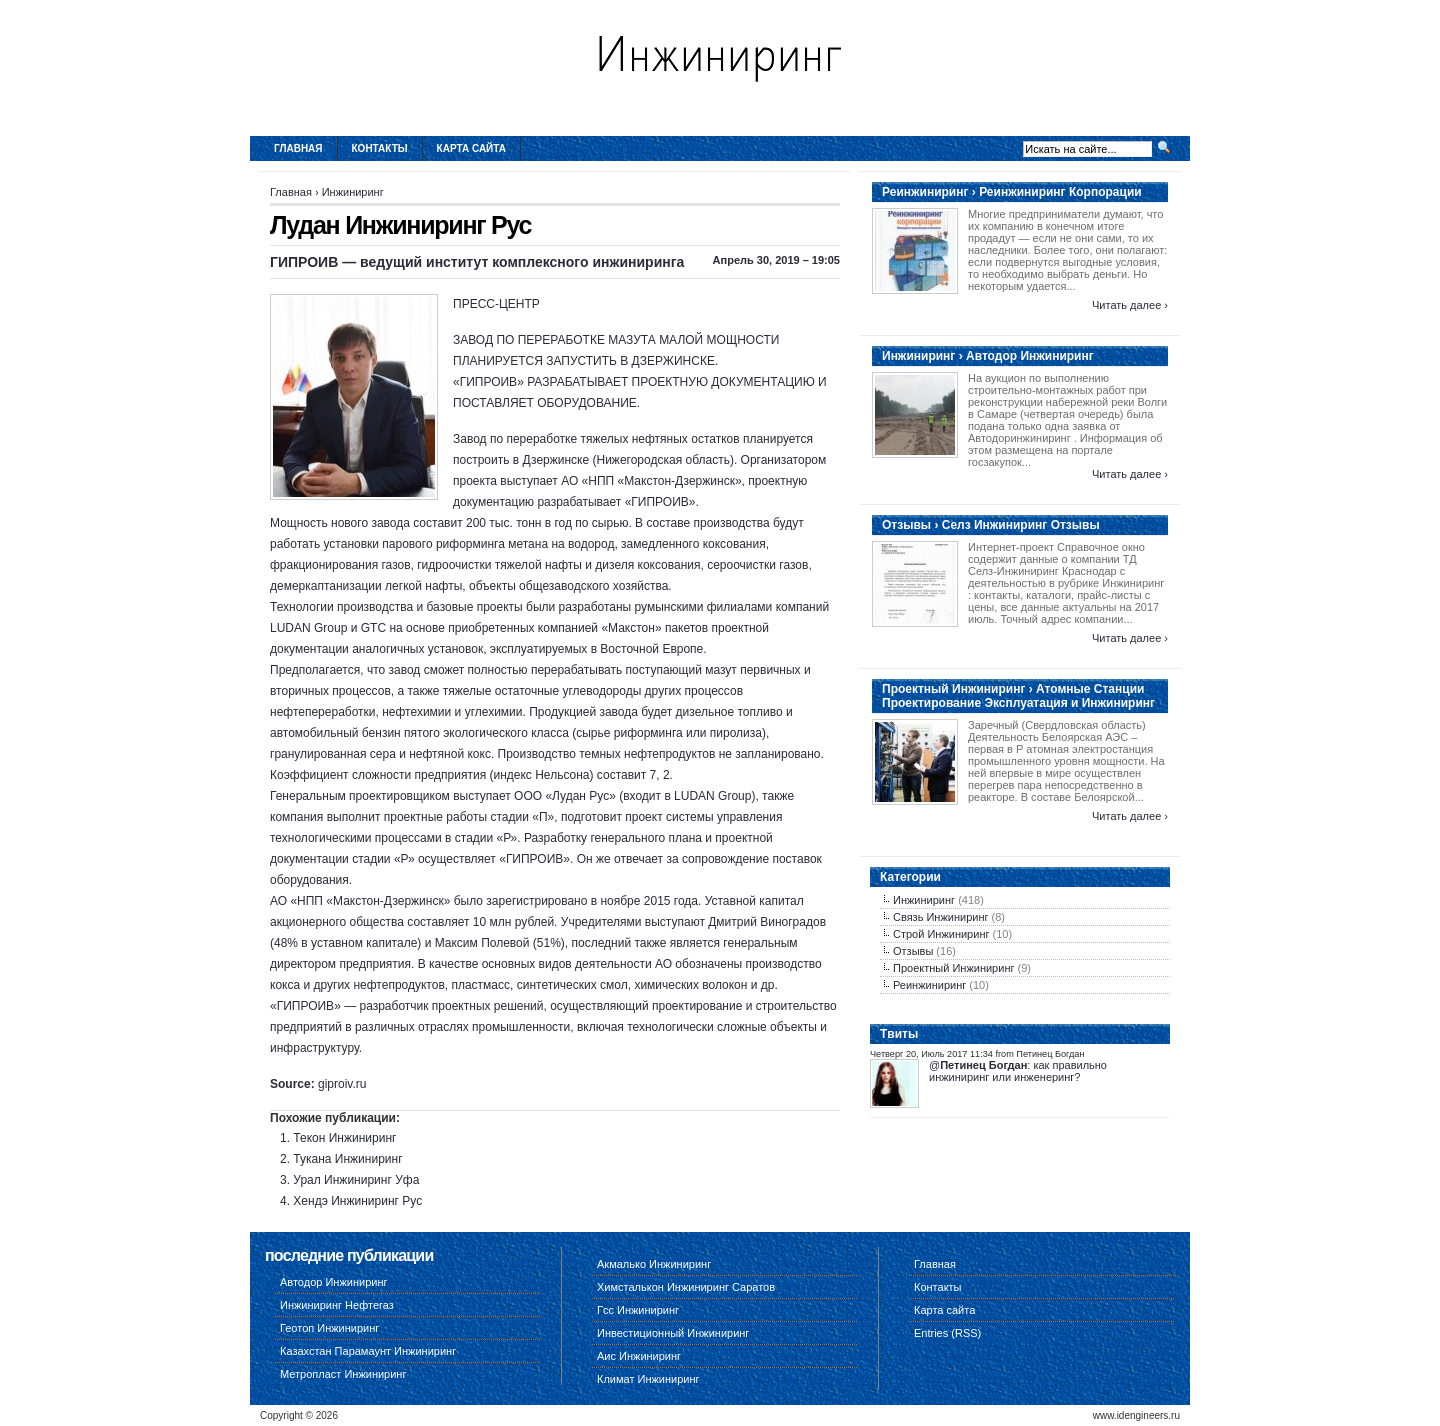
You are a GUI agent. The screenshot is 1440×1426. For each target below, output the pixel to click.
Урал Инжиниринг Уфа (356, 1180)
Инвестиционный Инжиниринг (673, 1333)
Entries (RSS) (947, 1333)
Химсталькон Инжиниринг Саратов (686, 1287)
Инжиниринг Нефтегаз (337, 1305)
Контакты (380, 148)
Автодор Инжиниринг (334, 1282)
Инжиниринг (353, 192)
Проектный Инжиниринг (953, 968)
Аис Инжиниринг (639, 1356)
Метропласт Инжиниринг (343, 1374)
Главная (298, 148)
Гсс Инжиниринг (638, 1310)
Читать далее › (1130, 305)
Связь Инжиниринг (941, 917)
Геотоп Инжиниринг (329, 1328)
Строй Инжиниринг (941, 934)
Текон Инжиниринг (344, 1138)
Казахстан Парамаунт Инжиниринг (368, 1351)
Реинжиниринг (929, 985)
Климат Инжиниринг (648, 1379)
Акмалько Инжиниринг (654, 1264)
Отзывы (913, 951)
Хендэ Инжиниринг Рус (357, 1201)
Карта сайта (471, 148)
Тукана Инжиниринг (347, 1159)
